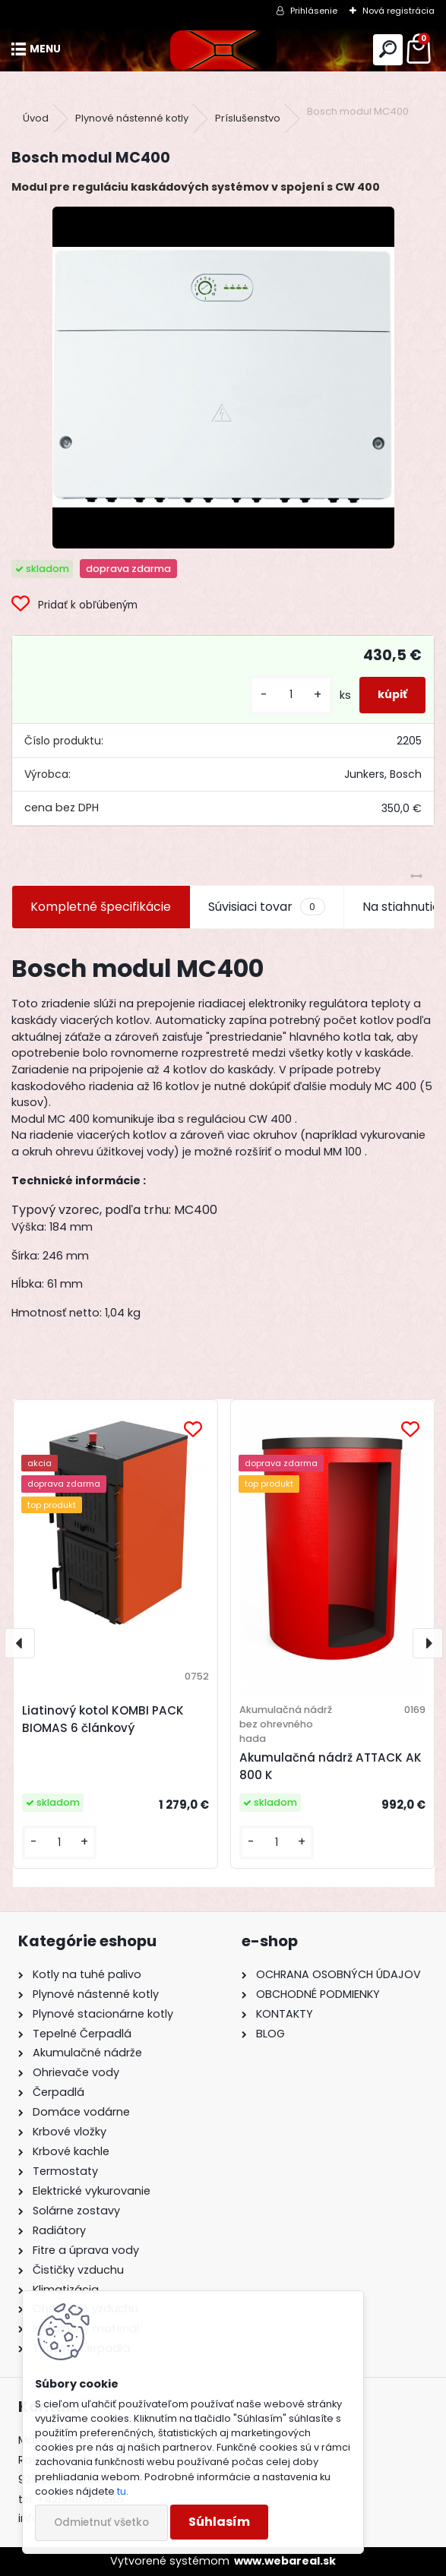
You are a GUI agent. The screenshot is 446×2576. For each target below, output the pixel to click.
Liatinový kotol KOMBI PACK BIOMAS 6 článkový (103, 1719)
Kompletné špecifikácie (100, 906)
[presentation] (20, 1643)
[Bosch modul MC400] (223, 377)
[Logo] (222, 49)
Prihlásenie (313, 11)
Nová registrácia (398, 11)
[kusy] (291, 694)
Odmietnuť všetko (101, 2522)
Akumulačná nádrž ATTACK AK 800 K (330, 1766)
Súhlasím (219, 2521)
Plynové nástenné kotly (131, 118)
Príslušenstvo (247, 118)
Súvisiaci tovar (266, 907)
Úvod (36, 118)
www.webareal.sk (285, 2560)
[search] (388, 49)
